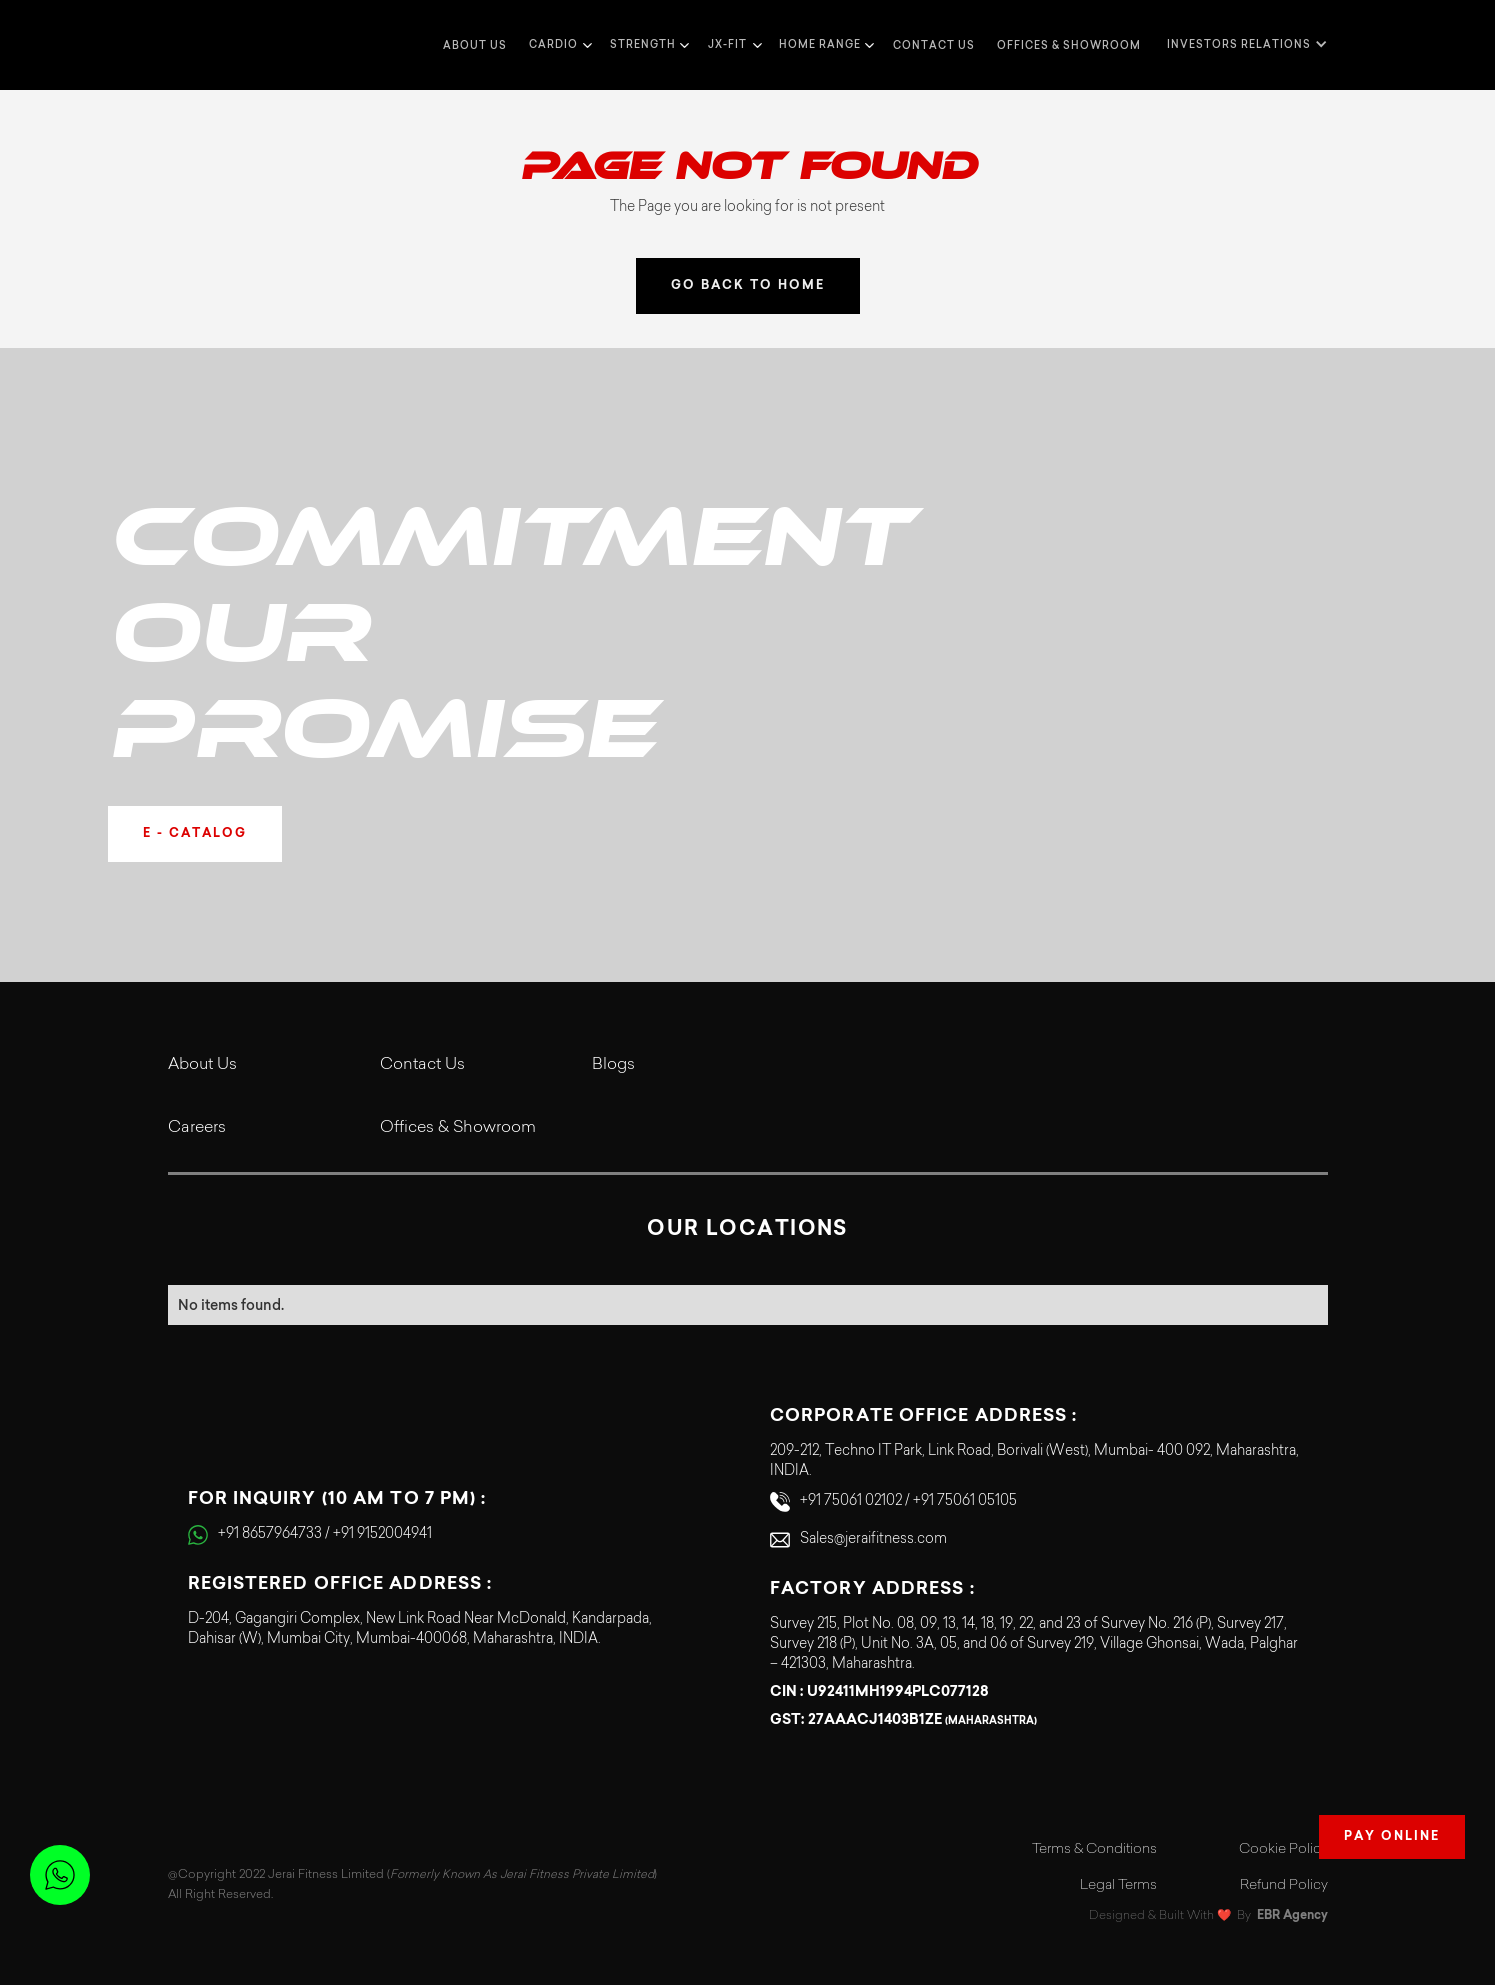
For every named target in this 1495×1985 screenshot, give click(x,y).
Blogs (613, 1065)
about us (475, 45)
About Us (202, 1065)
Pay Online (1392, 1837)
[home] (208, 45)
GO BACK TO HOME (748, 286)
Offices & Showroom (1069, 45)
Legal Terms (1118, 1886)
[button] (558, 45)
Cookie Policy (1283, 1850)
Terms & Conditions (1094, 1850)
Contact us (934, 45)
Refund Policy (1284, 1886)
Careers (197, 1128)
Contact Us (422, 1065)
